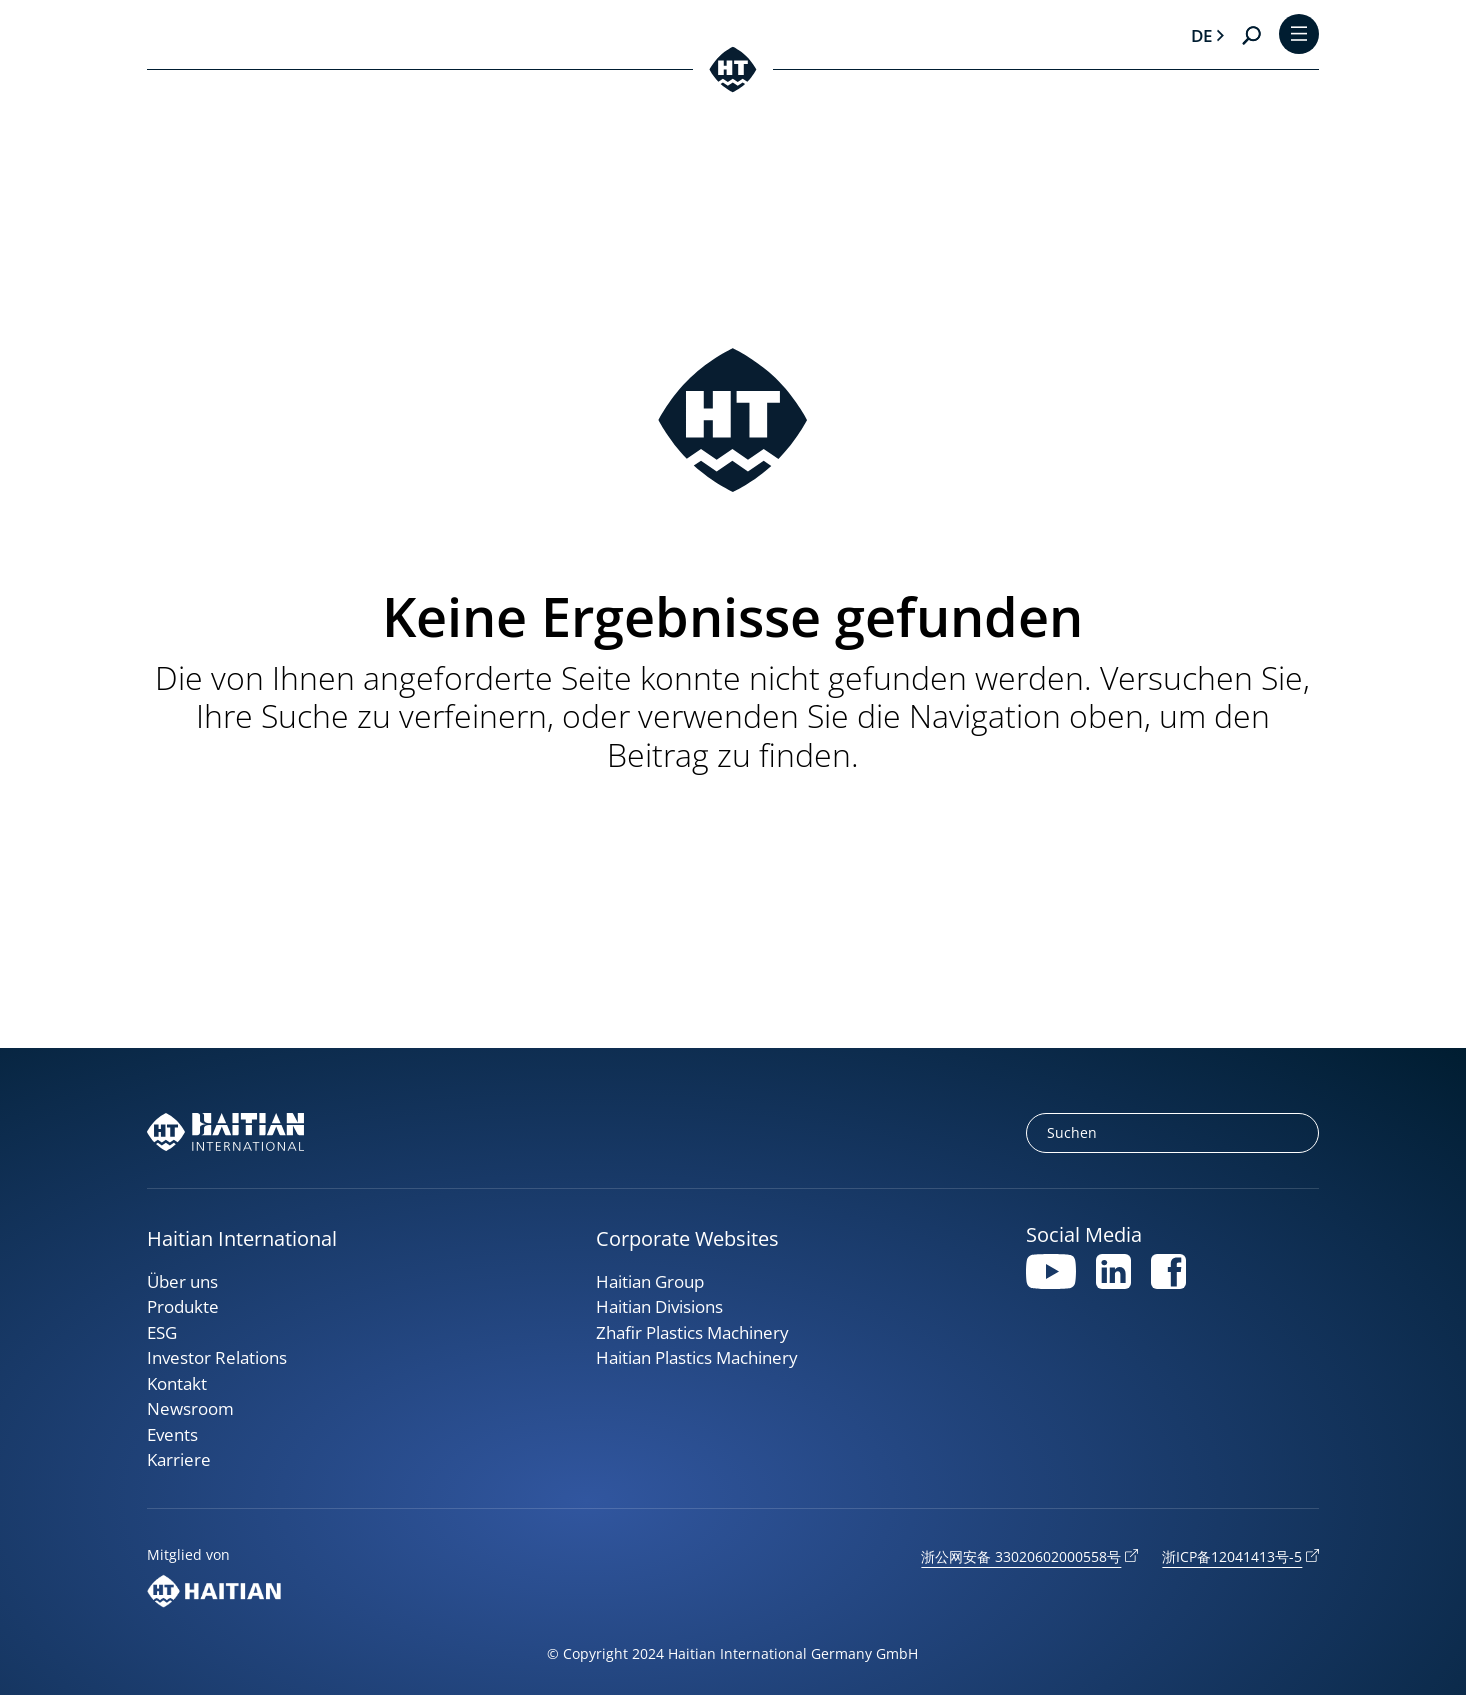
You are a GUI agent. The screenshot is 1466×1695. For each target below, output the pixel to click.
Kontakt (177, 1383)
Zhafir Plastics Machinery (692, 1332)
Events (172, 1434)
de (1201, 35)
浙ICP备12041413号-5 (1232, 1556)
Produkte (183, 1306)
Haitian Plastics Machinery (697, 1357)
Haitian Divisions (659, 1306)
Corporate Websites (687, 1238)
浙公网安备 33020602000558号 (1021, 1556)
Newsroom (190, 1408)
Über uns (182, 1281)
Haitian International (242, 1238)
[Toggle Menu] (1299, 35)
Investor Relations (217, 1357)
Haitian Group (650, 1281)
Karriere (179, 1459)
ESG (162, 1332)
